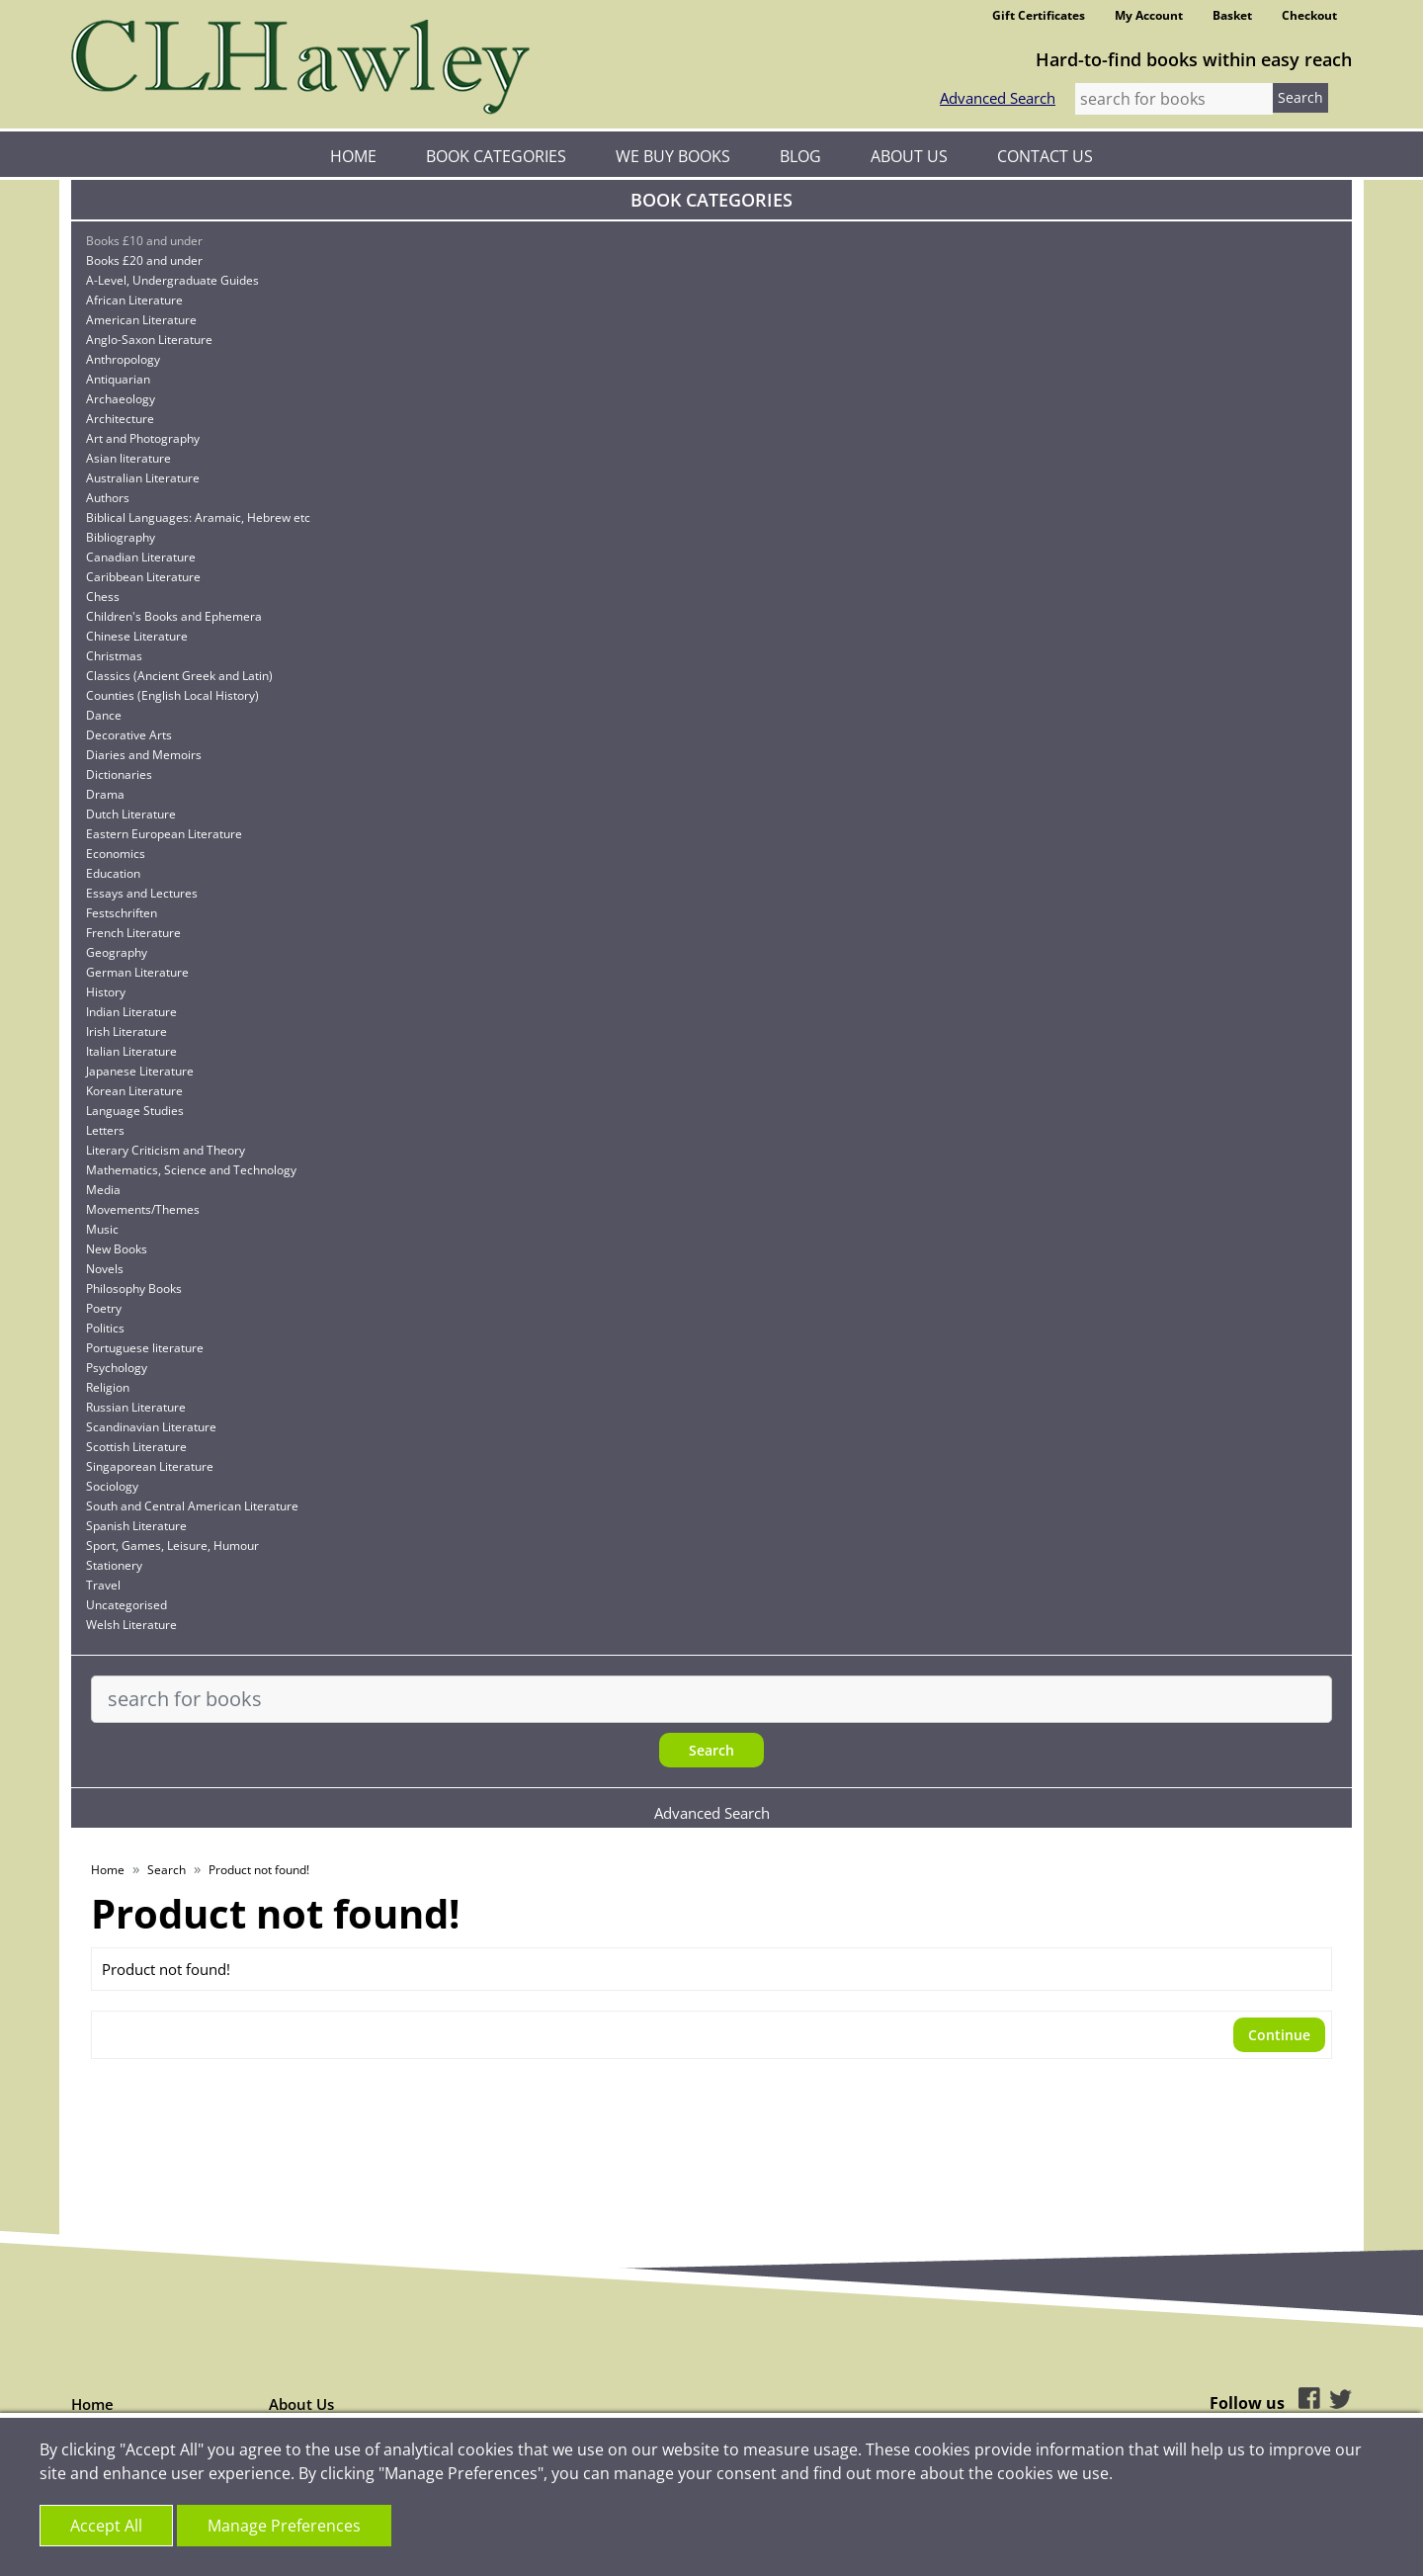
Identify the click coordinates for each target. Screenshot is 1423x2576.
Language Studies (135, 1110)
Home (353, 156)
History (106, 992)
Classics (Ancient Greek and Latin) (179, 675)
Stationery (114, 1565)
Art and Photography (143, 438)
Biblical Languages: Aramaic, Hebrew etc (198, 517)
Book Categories (496, 156)
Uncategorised (126, 1604)
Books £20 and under (144, 260)
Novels (105, 1268)
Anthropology (123, 359)
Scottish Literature (136, 1446)
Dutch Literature (131, 814)
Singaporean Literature (149, 1466)
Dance (104, 715)
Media (103, 1189)
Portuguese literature (145, 1347)
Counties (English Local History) (172, 695)
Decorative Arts (129, 735)
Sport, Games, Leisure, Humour (172, 1545)
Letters (105, 1130)
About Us (909, 156)
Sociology (112, 1486)
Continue (1279, 2034)
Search (166, 1869)
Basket (1232, 15)
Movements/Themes (143, 1209)
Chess (103, 596)
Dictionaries (119, 774)
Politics (105, 1328)
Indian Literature (131, 1011)
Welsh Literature (131, 1624)
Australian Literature (143, 478)
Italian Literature (131, 1051)
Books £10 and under (144, 240)
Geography (116, 952)
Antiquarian (118, 379)
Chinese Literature (137, 636)
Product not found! (259, 1869)
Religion (107, 1387)
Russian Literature (136, 1407)
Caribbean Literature (143, 576)
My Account (1149, 15)
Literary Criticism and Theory (165, 1150)
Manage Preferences (284, 2525)
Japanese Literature (140, 1071)
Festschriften (121, 912)
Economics (115, 853)
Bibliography (120, 537)
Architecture (120, 418)
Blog (800, 156)
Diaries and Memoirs (144, 754)
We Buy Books (673, 156)
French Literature (133, 932)
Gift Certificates (1038, 15)
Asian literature (128, 458)
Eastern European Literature (164, 833)
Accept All (106, 2525)
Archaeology (120, 398)
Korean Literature (134, 1090)
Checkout (1309, 15)
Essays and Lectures (142, 893)
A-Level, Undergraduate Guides (172, 280)
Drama (105, 794)
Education (113, 873)
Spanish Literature (136, 1525)
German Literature (137, 972)
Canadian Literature (141, 557)
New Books (116, 1249)
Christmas (114, 655)
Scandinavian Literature (151, 1426)
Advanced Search (997, 98)
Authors (107, 497)
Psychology (116, 1367)
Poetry (104, 1308)
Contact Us (1045, 156)
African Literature (134, 300)
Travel (103, 1585)
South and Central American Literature (192, 1506)
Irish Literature (126, 1031)
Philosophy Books (134, 1288)
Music (102, 1229)
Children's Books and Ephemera (174, 616)
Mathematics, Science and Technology (191, 1169)
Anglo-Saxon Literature (149, 339)
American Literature (141, 319)
